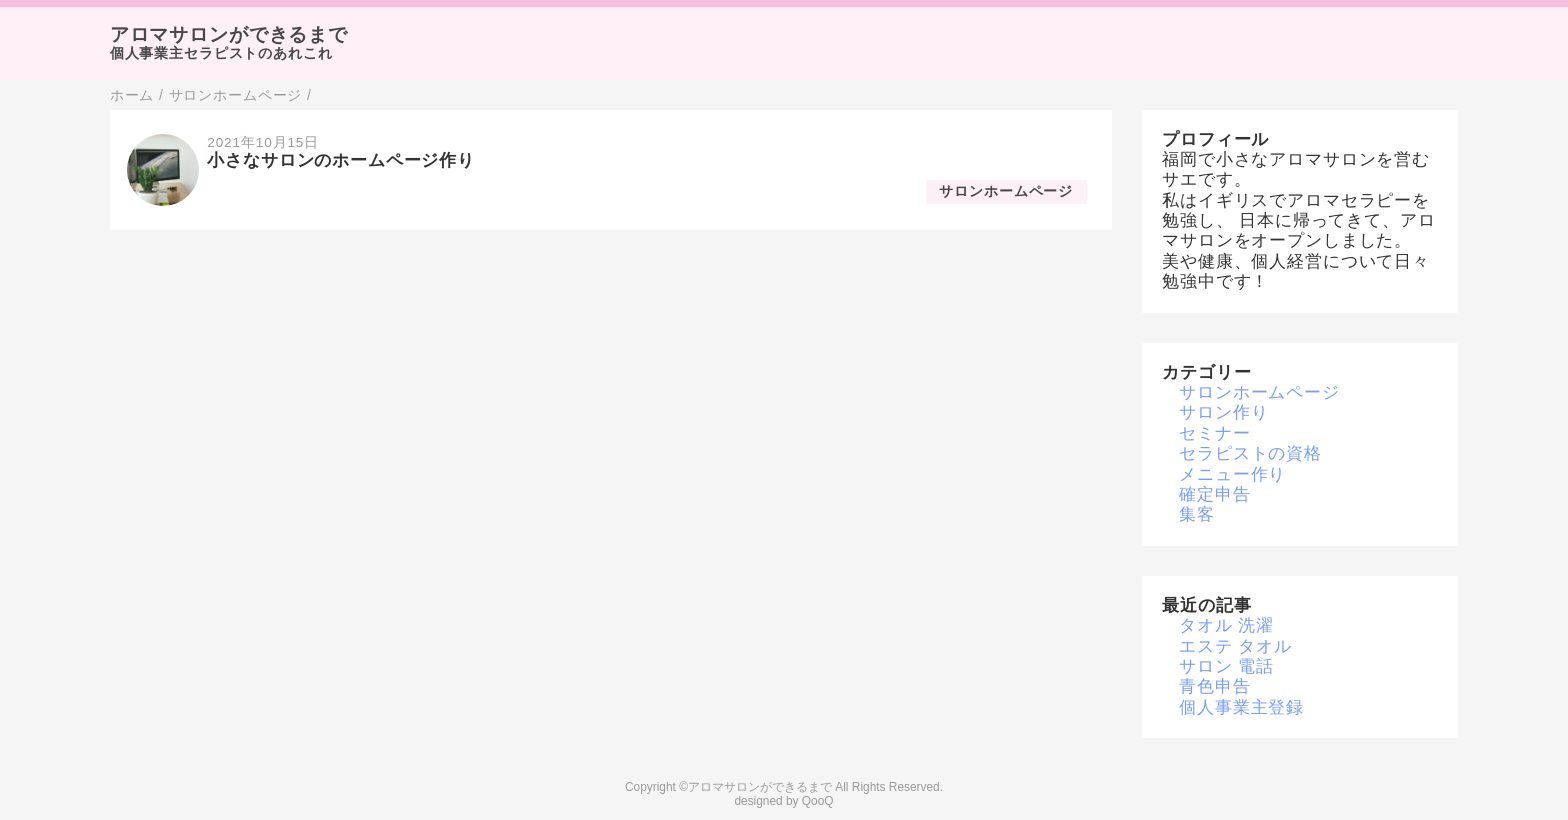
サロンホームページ (1006, 191)
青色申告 (1214, 686)
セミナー (1214, 433)
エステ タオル (1235, 646)
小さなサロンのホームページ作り (341, 160)
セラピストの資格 (1250, 453)
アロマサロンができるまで (229, 34)
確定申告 (1214, 494)
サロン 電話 (1226, 666)
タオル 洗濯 (1226, 625)
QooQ (818, 801)
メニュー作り (1232, 474)
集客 (1197, 514)
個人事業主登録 (1241, 707)
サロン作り (1223, 412)
